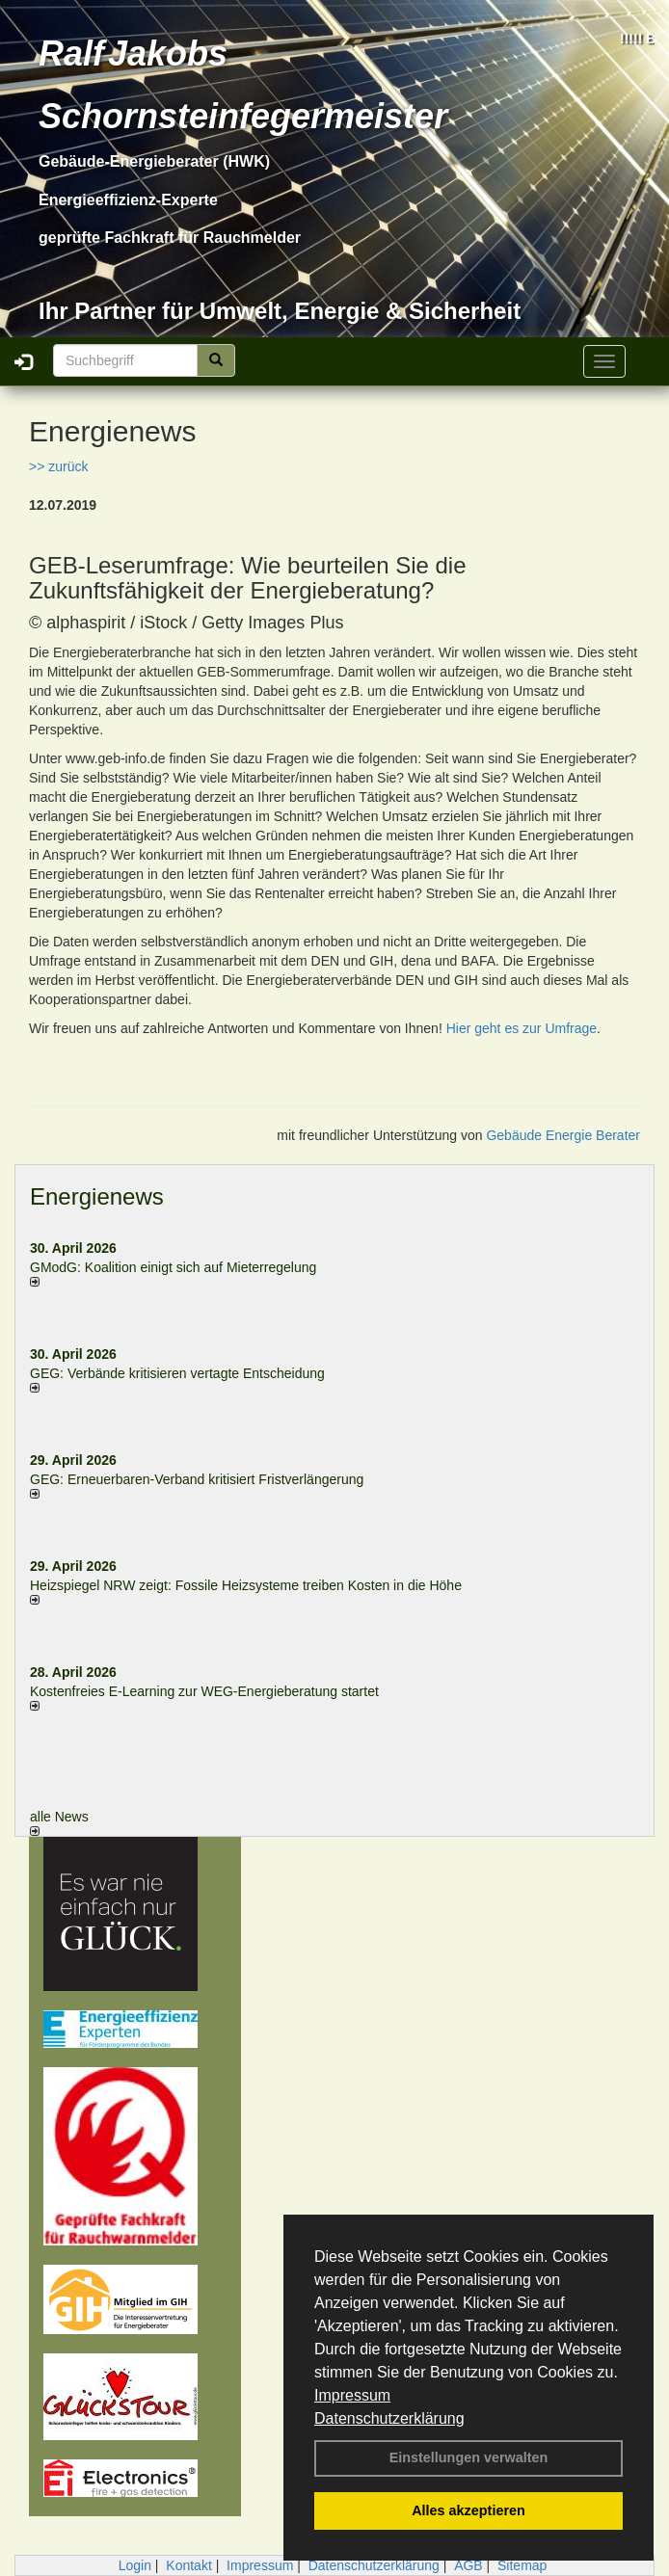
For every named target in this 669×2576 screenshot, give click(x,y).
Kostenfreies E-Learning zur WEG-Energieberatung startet (204, 1691)
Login (135, 2565)
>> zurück (58, 466)
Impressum (352, 2395)
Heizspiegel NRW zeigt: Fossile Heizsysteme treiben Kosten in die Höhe (246, 1585)
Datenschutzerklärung (389, 2418)
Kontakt (188, 2565)
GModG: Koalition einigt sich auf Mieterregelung (173, 1267)
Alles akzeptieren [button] (468, 2510)
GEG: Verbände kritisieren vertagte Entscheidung (177, 1373)
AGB (468, 2565)
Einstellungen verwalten (469, 2457)
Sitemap (522, 2565)
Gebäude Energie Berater (563, 1135)
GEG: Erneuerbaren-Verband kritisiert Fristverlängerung (198, 1479)
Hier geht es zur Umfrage (521, 1028)
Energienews (97, 1196)
